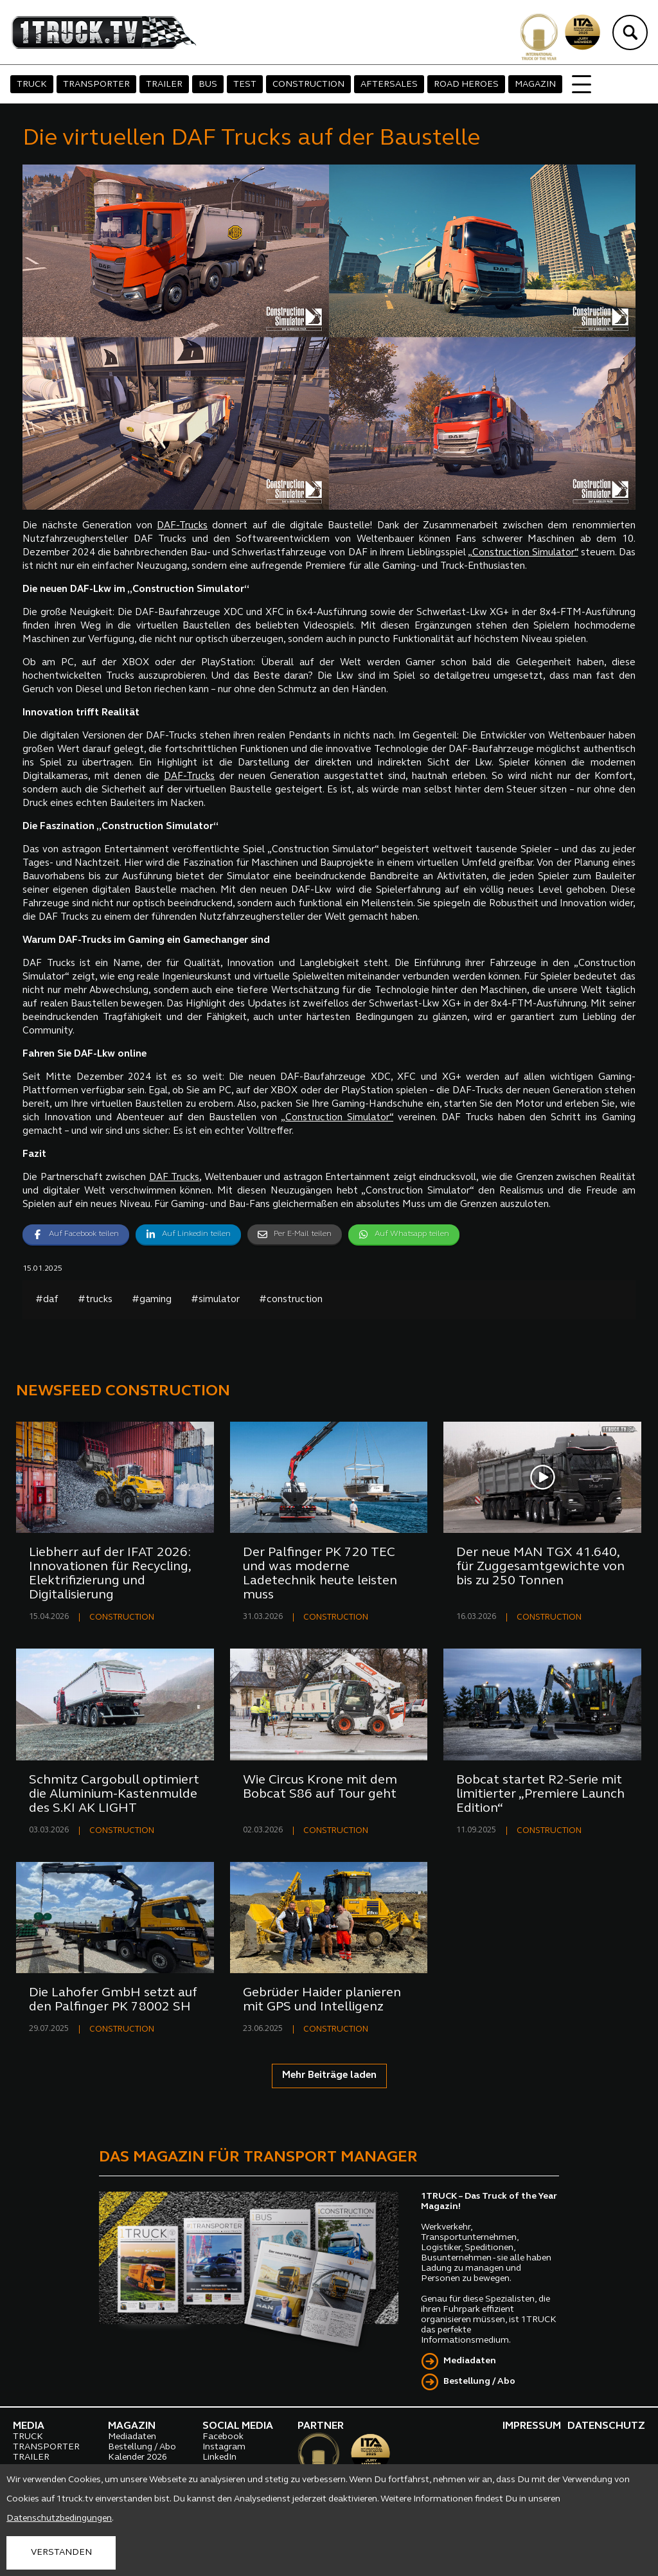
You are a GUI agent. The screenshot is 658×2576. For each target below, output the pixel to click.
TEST (244, 84)
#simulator (215, 1300)
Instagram (223, 2447)
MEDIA (28, 2426)
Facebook (223, 2437)
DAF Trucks (174, 1178)
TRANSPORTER (96, 84)
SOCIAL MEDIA (237, 2426)
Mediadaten (469, 2361)
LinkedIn (219, 2457)
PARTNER (321, 2426)
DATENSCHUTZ (606, 2426)
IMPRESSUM (531, 2426)
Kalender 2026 (137, 2457)
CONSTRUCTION (308, 84)
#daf (46, 1300)
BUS (208, 84)
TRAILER (164, 84)
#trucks (95, 1300)
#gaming (152, 1300)
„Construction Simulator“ (523, 553)
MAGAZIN (535, 84)
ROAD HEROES (466, 84)
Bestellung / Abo (479, 2381)
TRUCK (32, 84)
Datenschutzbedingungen (59, 2518)
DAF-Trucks (182, 526)
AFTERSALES (389, 84)
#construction (291, 1300)
